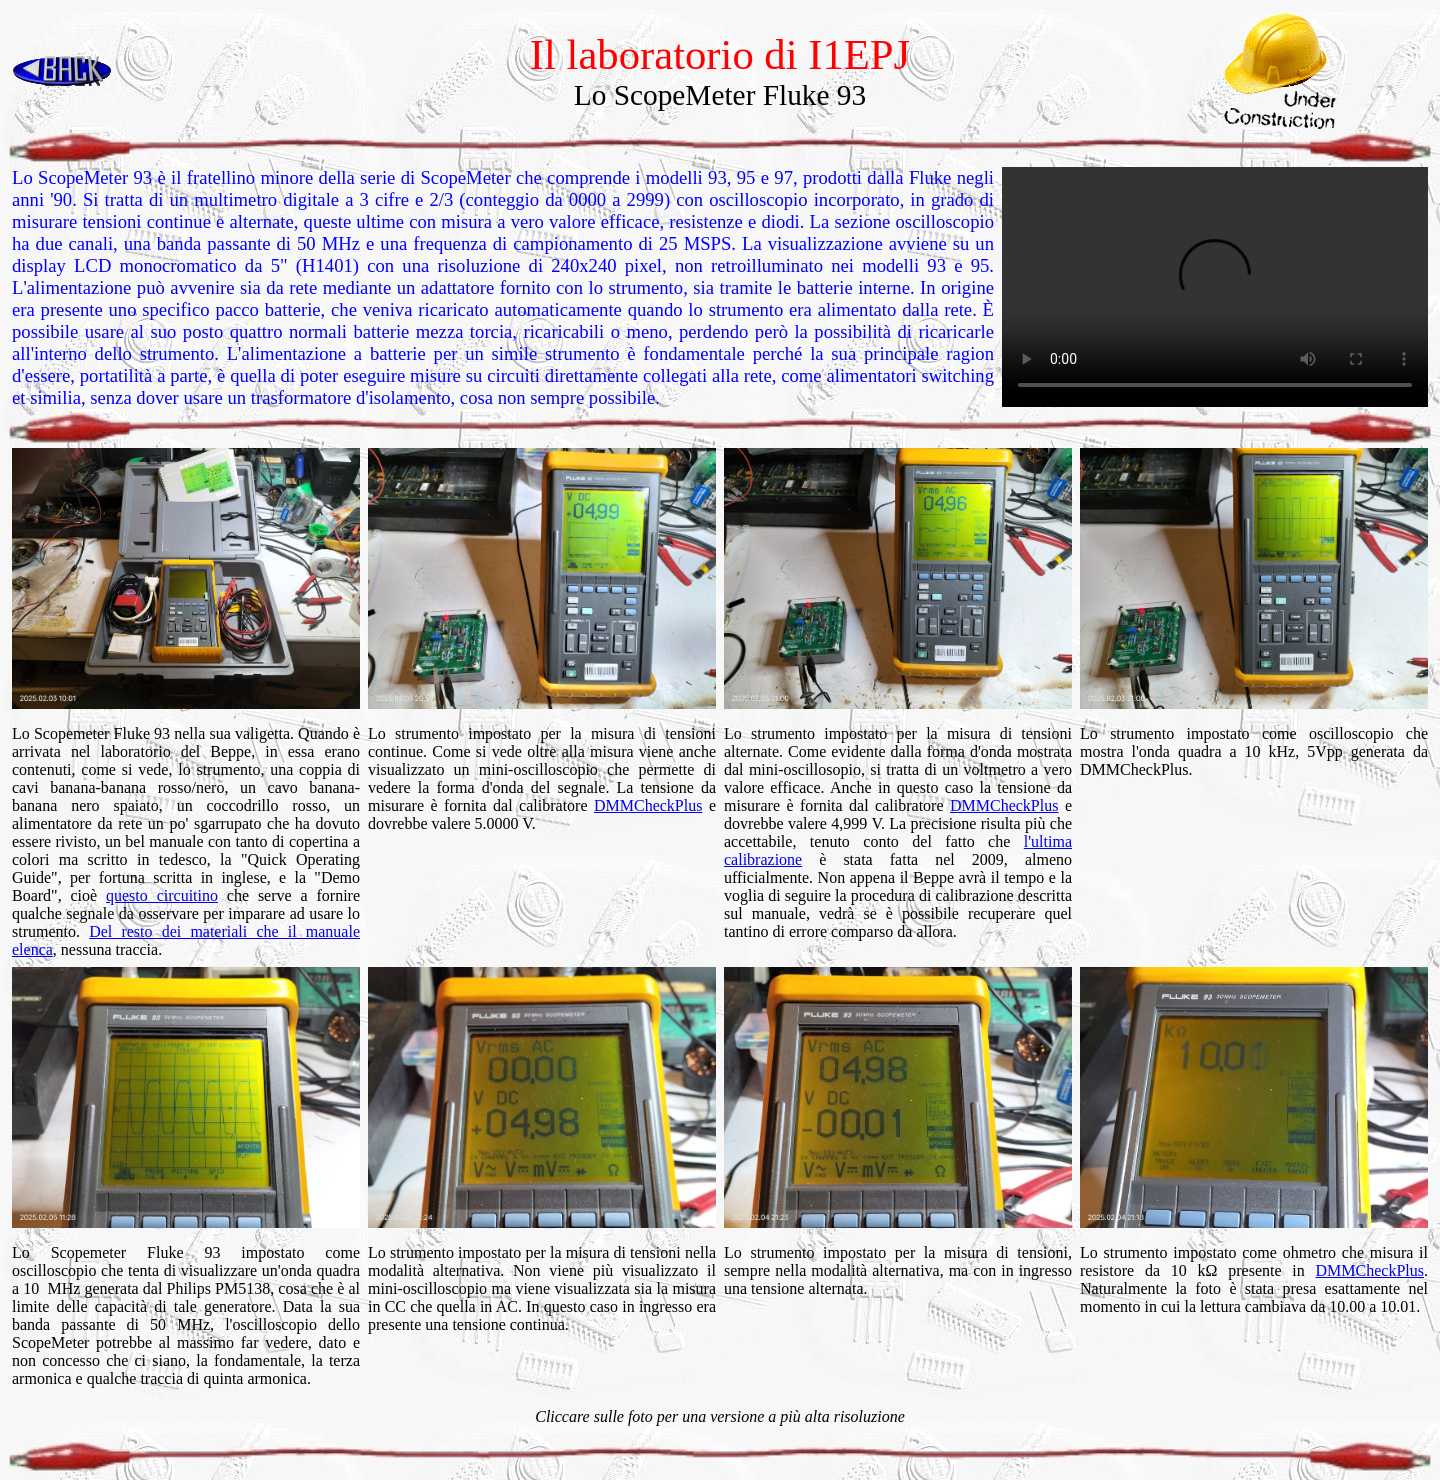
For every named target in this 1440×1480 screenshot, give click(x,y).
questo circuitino (162, 895)
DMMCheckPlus (648, 805)
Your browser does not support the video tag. (1215, 287)
